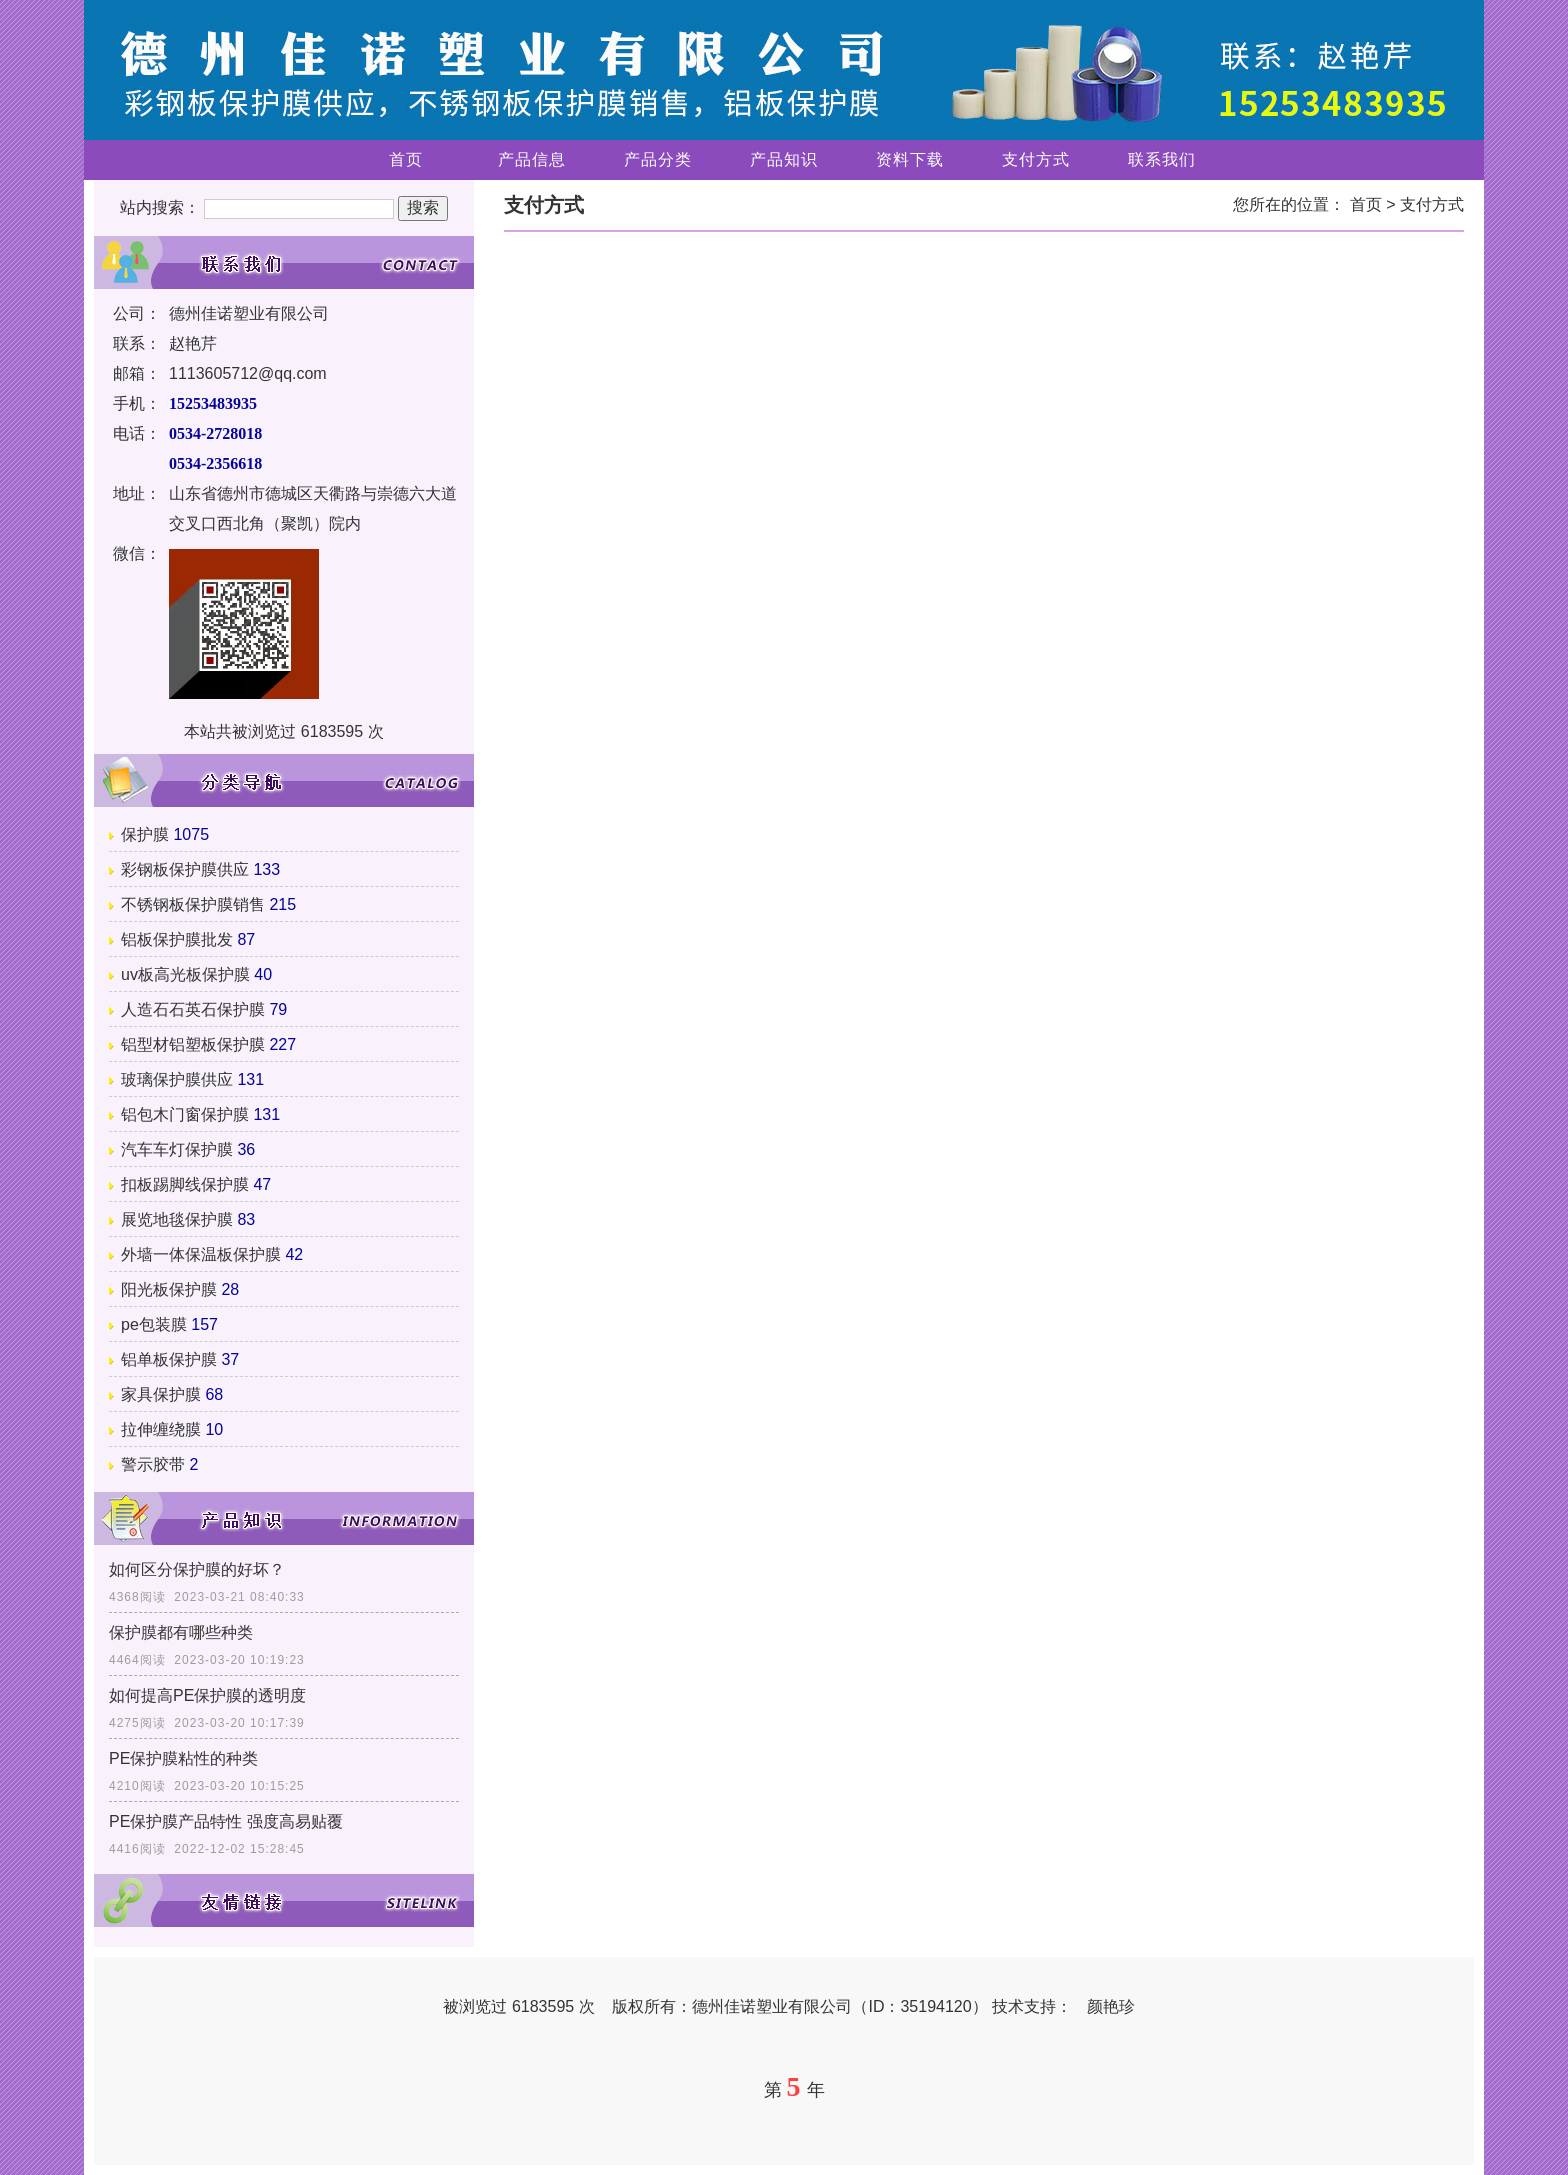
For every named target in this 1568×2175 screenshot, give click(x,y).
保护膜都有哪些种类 (181, 1632)
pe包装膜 (154, 1324)
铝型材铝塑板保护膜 (193, 1044)
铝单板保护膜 (169, 1359)
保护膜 (145, 834)
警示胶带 (153, 1464)
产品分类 (658, 159)
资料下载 (910, 159)
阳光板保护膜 (169, 1289)
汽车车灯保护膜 (177, 1149)
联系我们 (1162, 159)
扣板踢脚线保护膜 (185, 1184)
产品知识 (784, 159)
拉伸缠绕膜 (161, 1429)
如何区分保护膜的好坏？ (197, 1569)
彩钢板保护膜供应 (185, 869)
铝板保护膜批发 (177, 939)
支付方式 (1036, 159)
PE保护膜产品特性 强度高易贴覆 (226, 1821)
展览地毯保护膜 (177, 1219)
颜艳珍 (1111, 2006)
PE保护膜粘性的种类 (183, 1758)
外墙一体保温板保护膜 (201, 1254)
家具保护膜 (161, 1394)
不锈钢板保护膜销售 (193, 904)
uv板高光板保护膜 (185, 974)
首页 (406, 159)
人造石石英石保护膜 (193, 1009)
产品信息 (532, 159)
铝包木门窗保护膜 (185, 1114)
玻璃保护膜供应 (177, 1079)
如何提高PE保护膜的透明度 (207, 1695)
